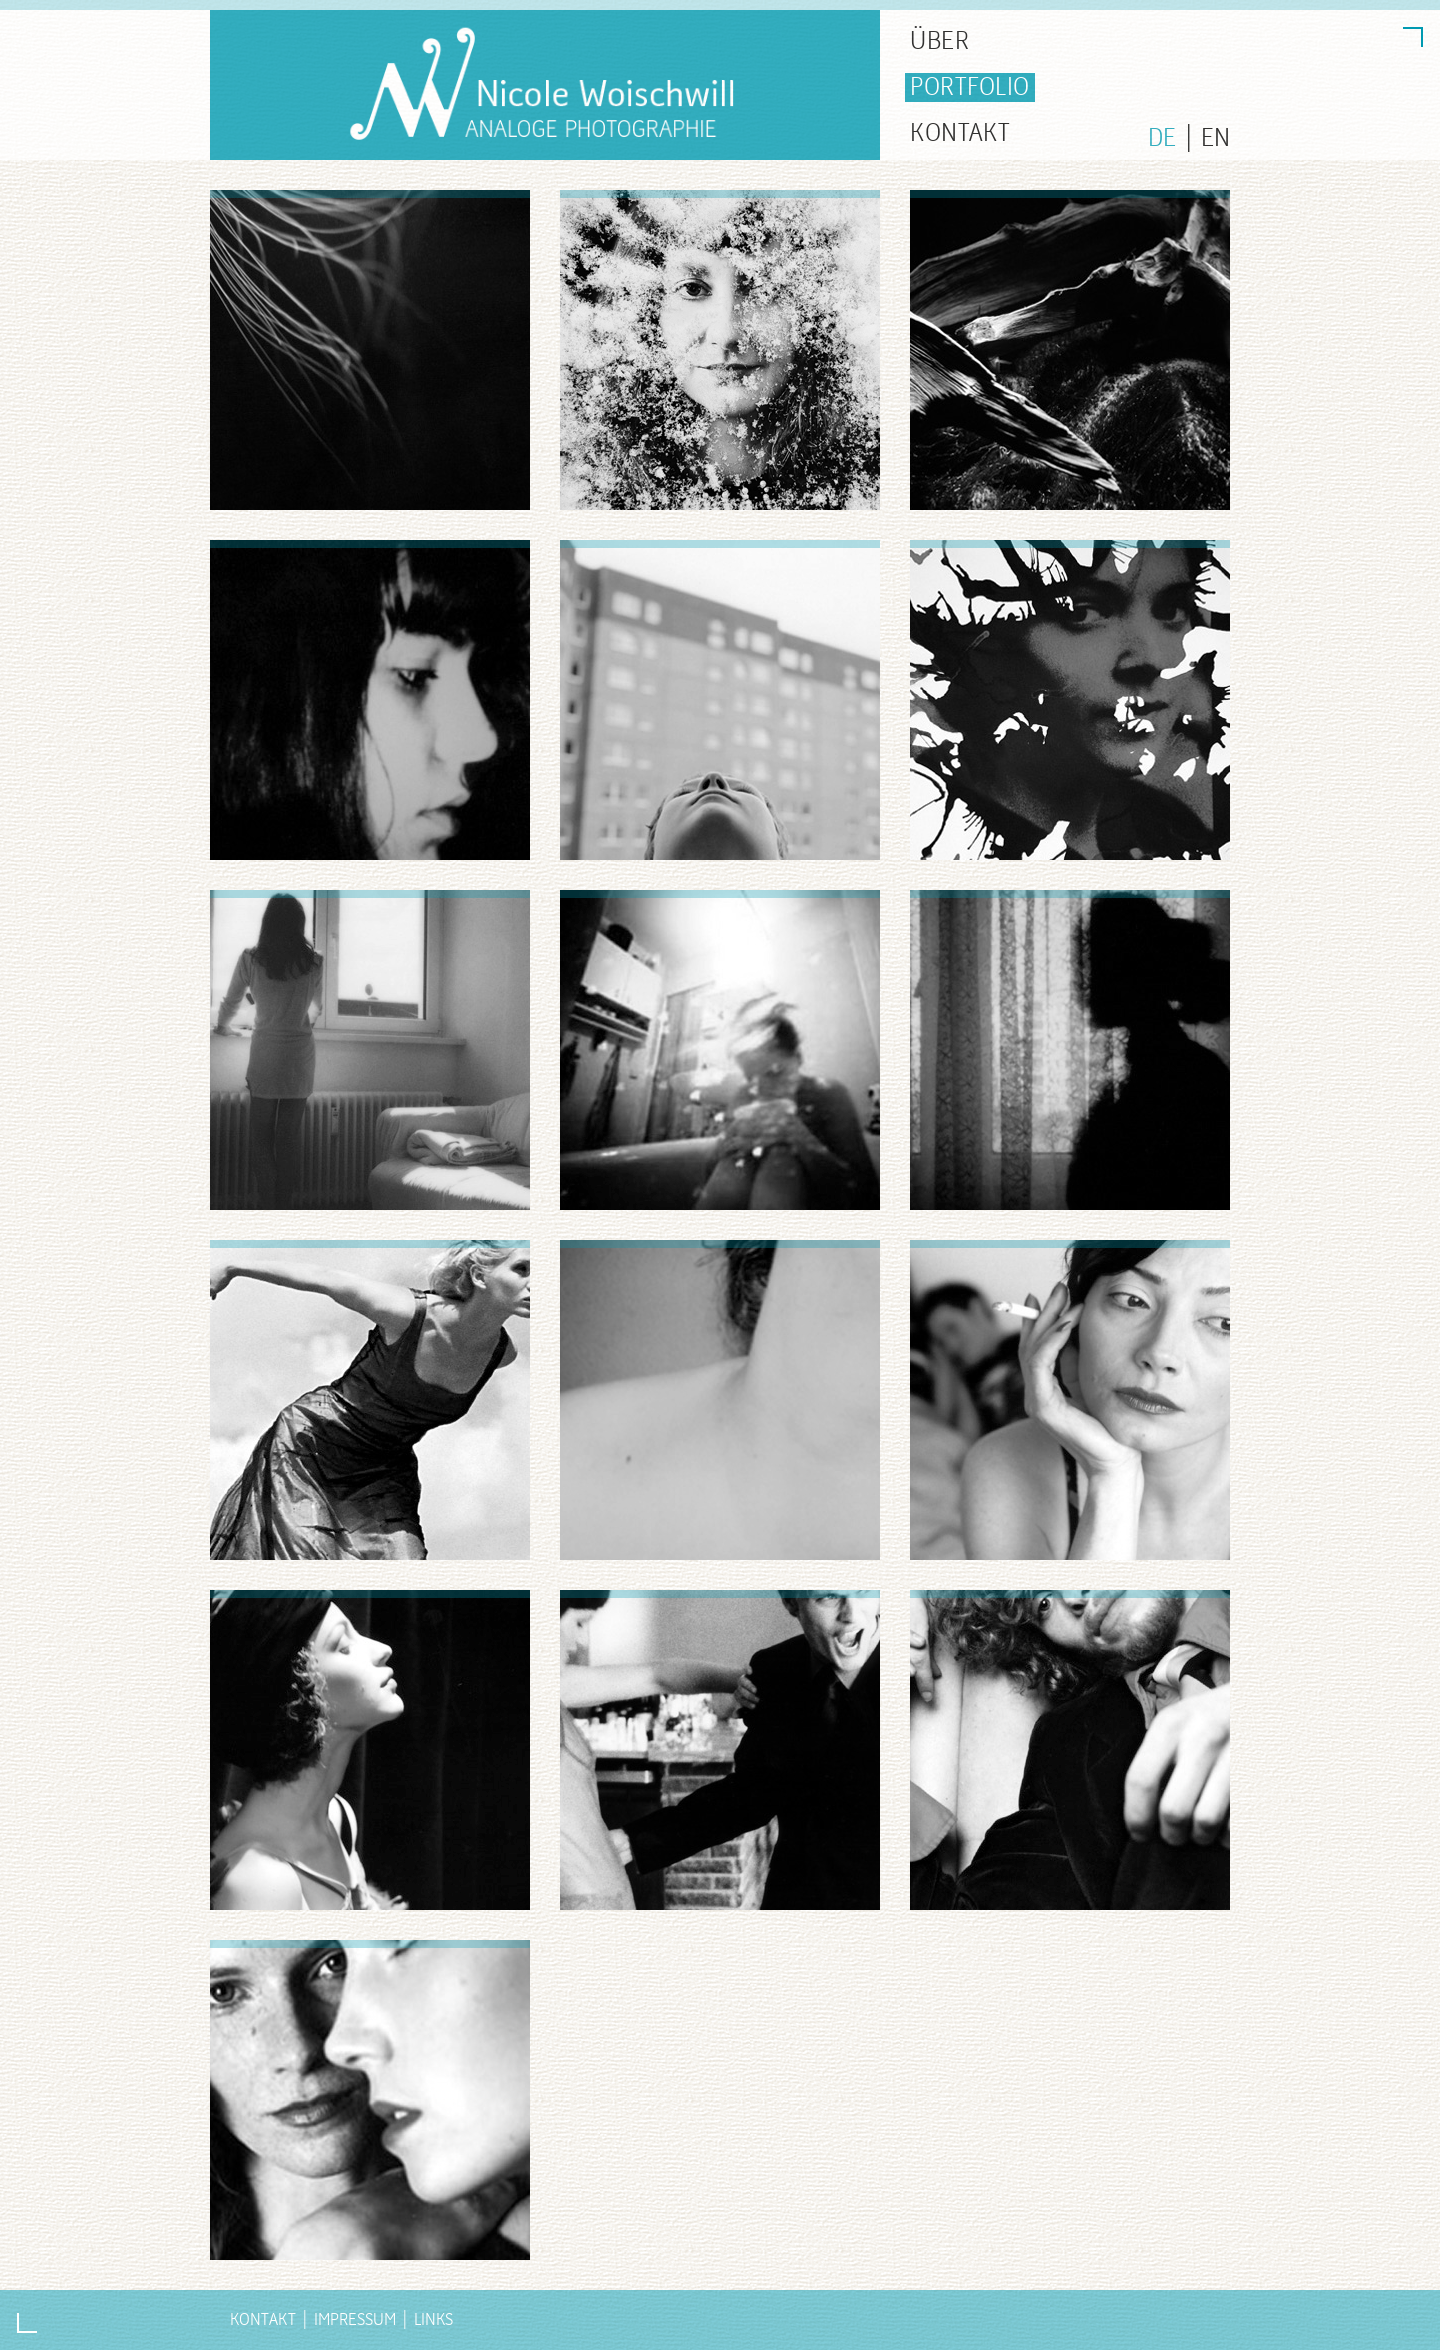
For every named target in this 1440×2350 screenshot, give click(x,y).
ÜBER (939, 41)
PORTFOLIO (970, 87)
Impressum (355, 2319)
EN (1215, 138)
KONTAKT (960, 133)
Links (433, 2319)
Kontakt (263, 2319)
